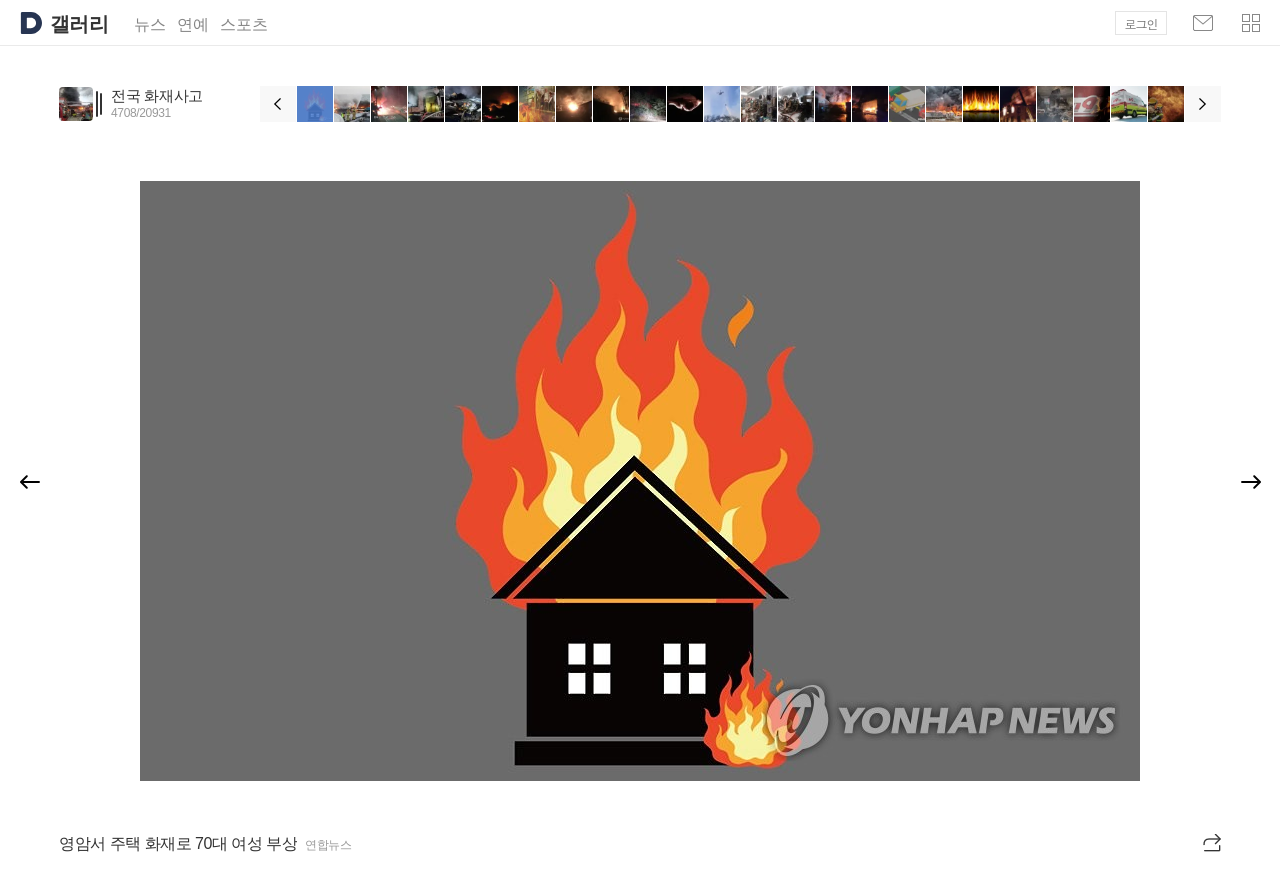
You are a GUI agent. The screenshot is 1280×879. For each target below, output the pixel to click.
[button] (1251, 23)
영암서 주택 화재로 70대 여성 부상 (178, 843)
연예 (193, 24)
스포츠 (244, 24)
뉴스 (150, 24)
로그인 (1141, 23)
